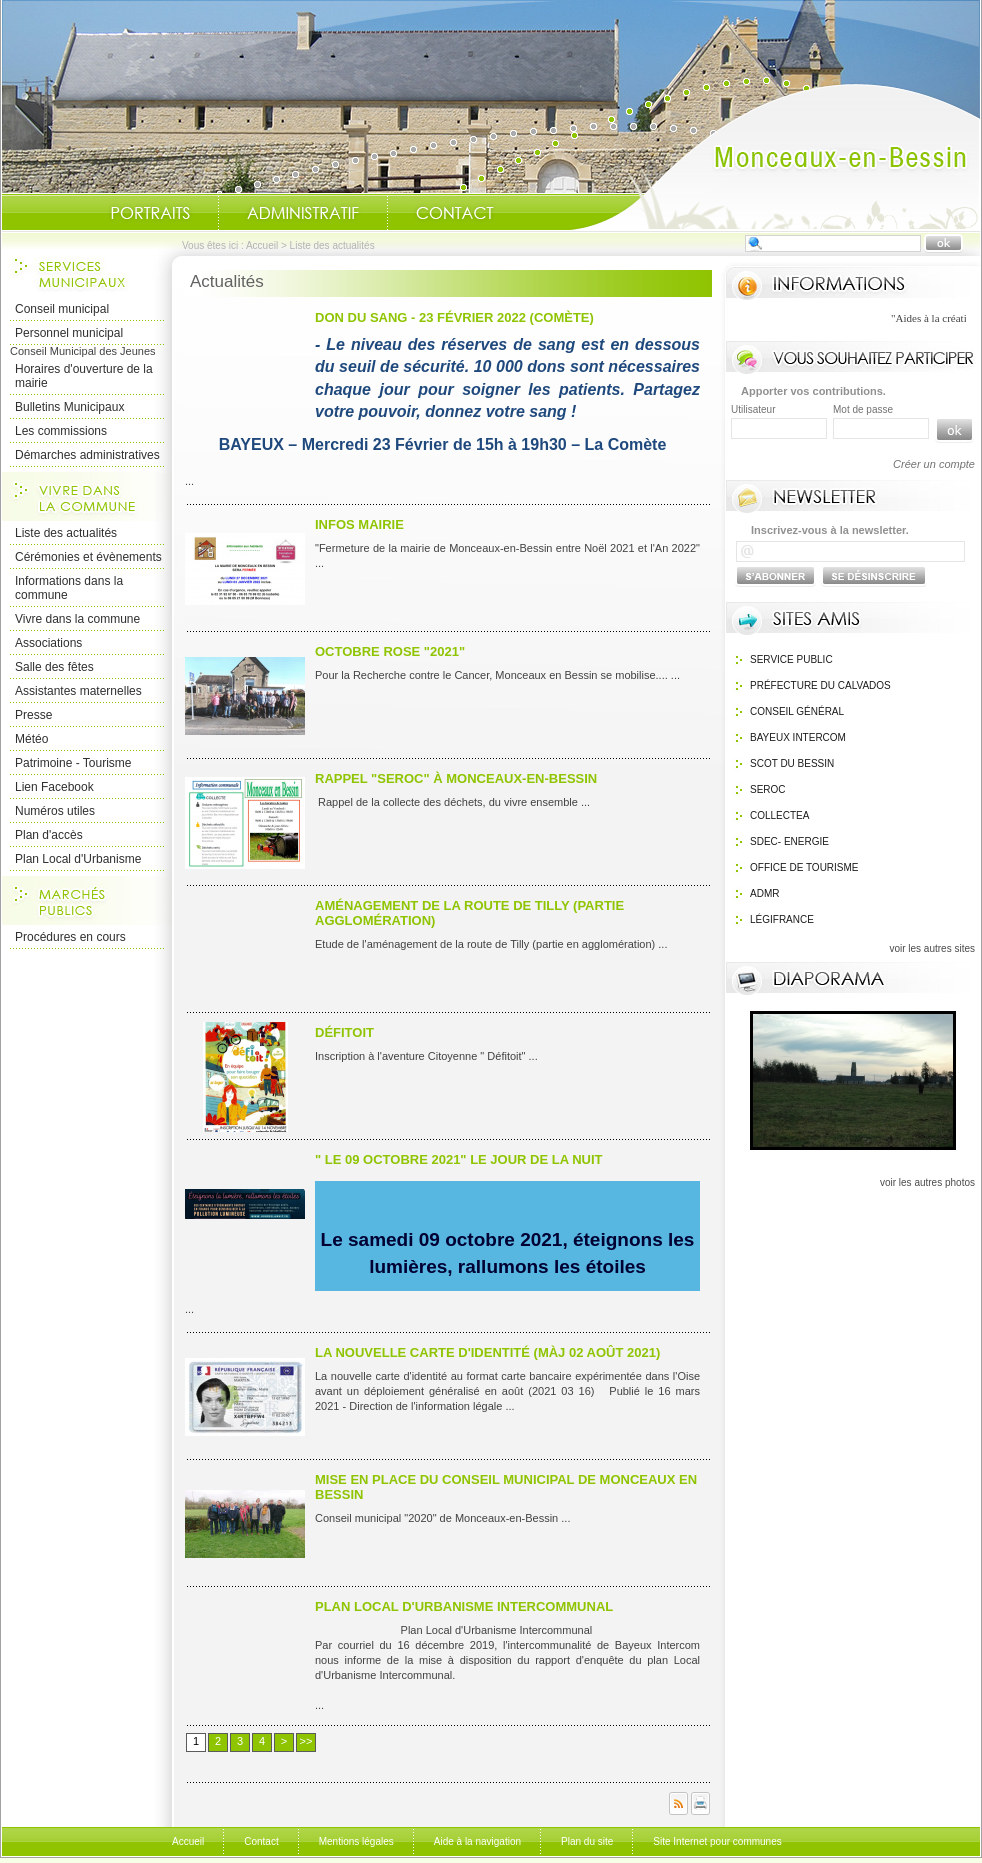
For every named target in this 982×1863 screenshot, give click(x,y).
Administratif (303, 213)
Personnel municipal (69, 333)
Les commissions (61, 431)
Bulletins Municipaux (69, 407)
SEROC (768, 789)
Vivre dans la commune (77, 619)
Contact (455, 213)
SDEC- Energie (789, 841)
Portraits (150, 213)
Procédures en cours (70, 937)
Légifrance (782, 919)
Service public (791, 659)
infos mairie (359, 524)
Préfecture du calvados (820, 685)
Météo (31, 739)
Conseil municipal (62, 309)
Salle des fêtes (54, 667)
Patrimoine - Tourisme (73, 763)
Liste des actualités (66, 533)
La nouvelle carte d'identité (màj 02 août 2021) (487, 1352)
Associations (48, 643)
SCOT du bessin (792, 763)
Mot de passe (863, 409)
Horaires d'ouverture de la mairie (84, 376)
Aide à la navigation (477, 1841)
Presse (33, 715)
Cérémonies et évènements (88, 557)
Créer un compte (934, 464)
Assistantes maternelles (78, 691)
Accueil (775, 156)
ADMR (764, 893)
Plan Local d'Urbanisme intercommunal (464, 1606)
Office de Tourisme (804, 867)
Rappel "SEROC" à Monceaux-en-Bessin (456, 778)
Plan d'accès (49, 835)
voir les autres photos (927, 1182)
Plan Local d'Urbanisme (78, 859)
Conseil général (797, 711)
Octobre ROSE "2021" (390, 651)
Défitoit (344, 1032)
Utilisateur (753, 409)
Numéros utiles (55, 811)
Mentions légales (356, 1841)
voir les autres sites (932, 948)
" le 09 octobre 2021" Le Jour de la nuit (459, 1159)
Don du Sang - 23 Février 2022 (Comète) (454, 317)
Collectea (779, 815)
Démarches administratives (87, 455)
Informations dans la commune (69, 588)
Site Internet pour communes (717, 1841)
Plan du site (587, 1841)
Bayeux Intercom (798, 737)
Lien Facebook (54, 787)
